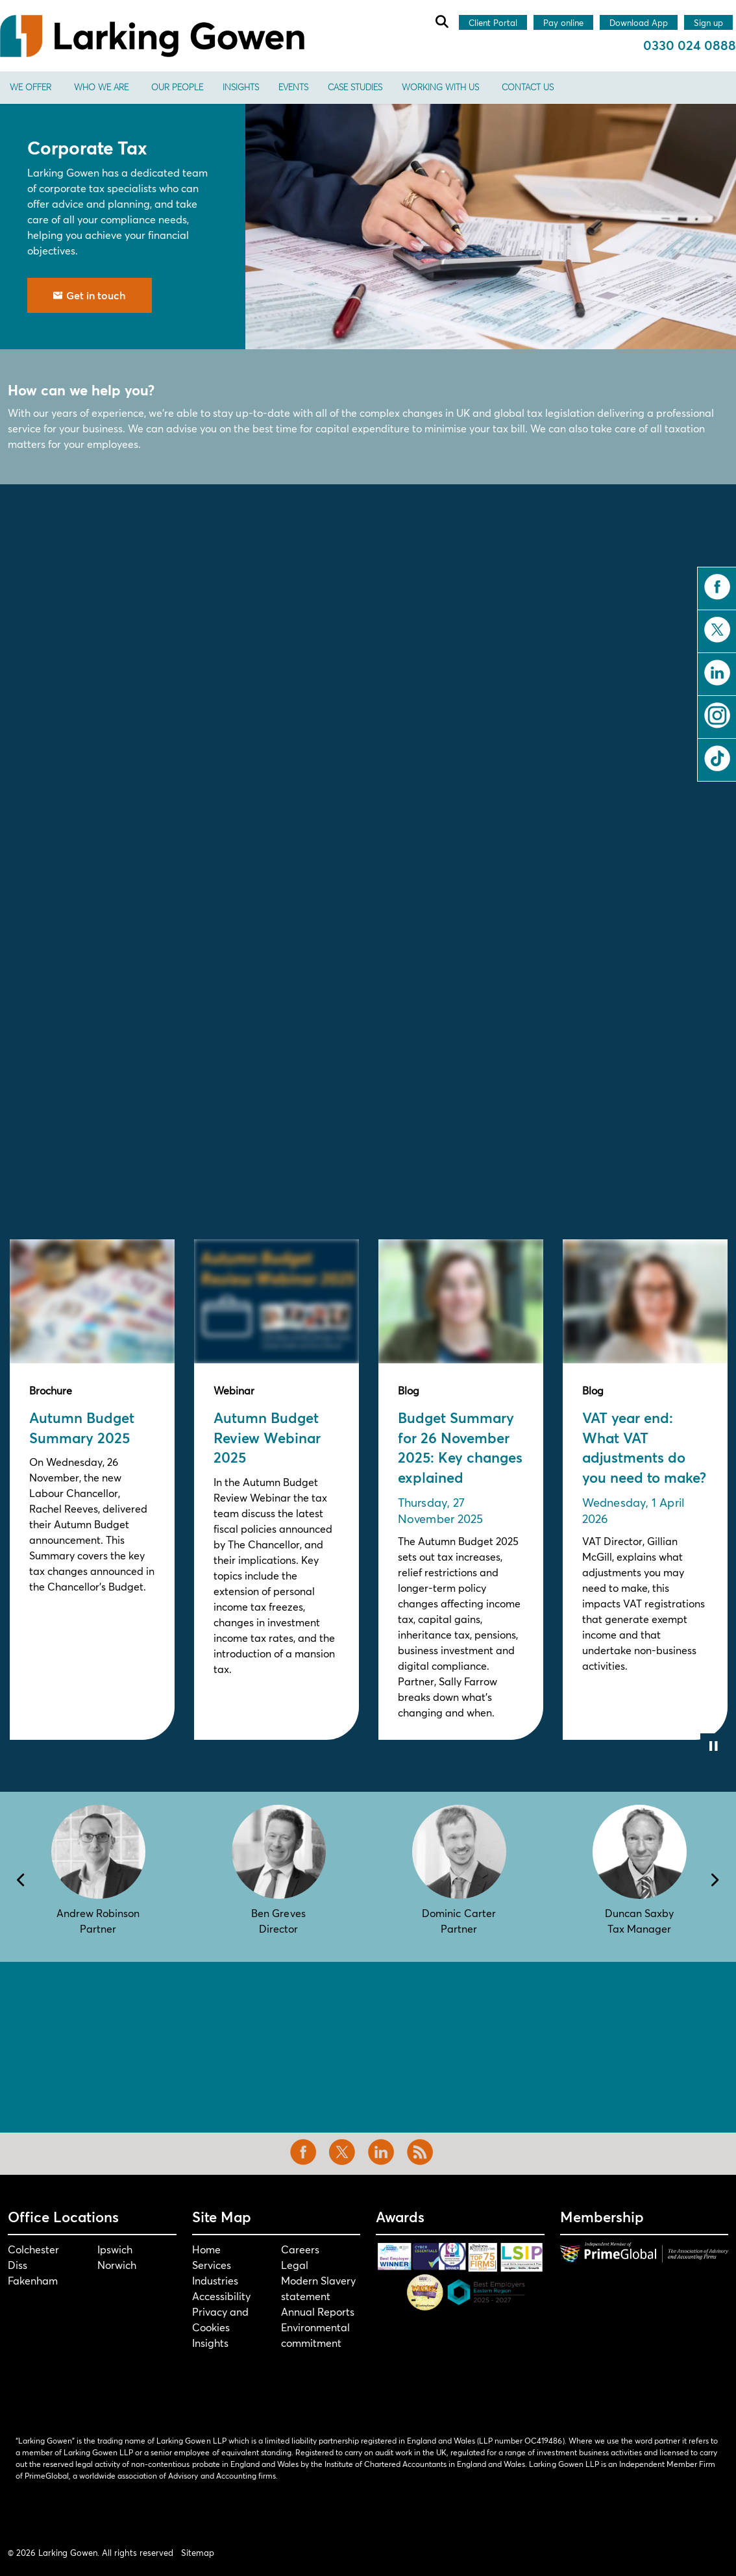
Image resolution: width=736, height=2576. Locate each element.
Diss (17, 2265)
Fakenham (33, 2280)
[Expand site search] (441, 21)
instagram (717, 715)
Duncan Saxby (639, 1913)
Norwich (116, 2265)
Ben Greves (278, 1913)
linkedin (717, 673)
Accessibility (221, 2296)
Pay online (563, 23)
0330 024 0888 (689, 45)
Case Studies (355, 87)
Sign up (708, 23)
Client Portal (493, 23)
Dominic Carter (458, 1913)
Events (293, 87)
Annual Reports (317, 2311)
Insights (241, 87)
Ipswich (114, 2249)
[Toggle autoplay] (713, 1746)
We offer (30, 87)
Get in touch (89, 295)
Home (206, 2249)
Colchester (33, 2249)
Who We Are (101, 87)
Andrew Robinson (98, 1913)
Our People (177, 87)
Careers (300, 2249)
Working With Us (440, 87)
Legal (294, 2265)
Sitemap (197, 2552)
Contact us (528, 87)
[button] (490, 226)
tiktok (717, 758)
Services (211, 2265)
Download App (638, 23)
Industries (215, 2280)
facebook (717, 587)
